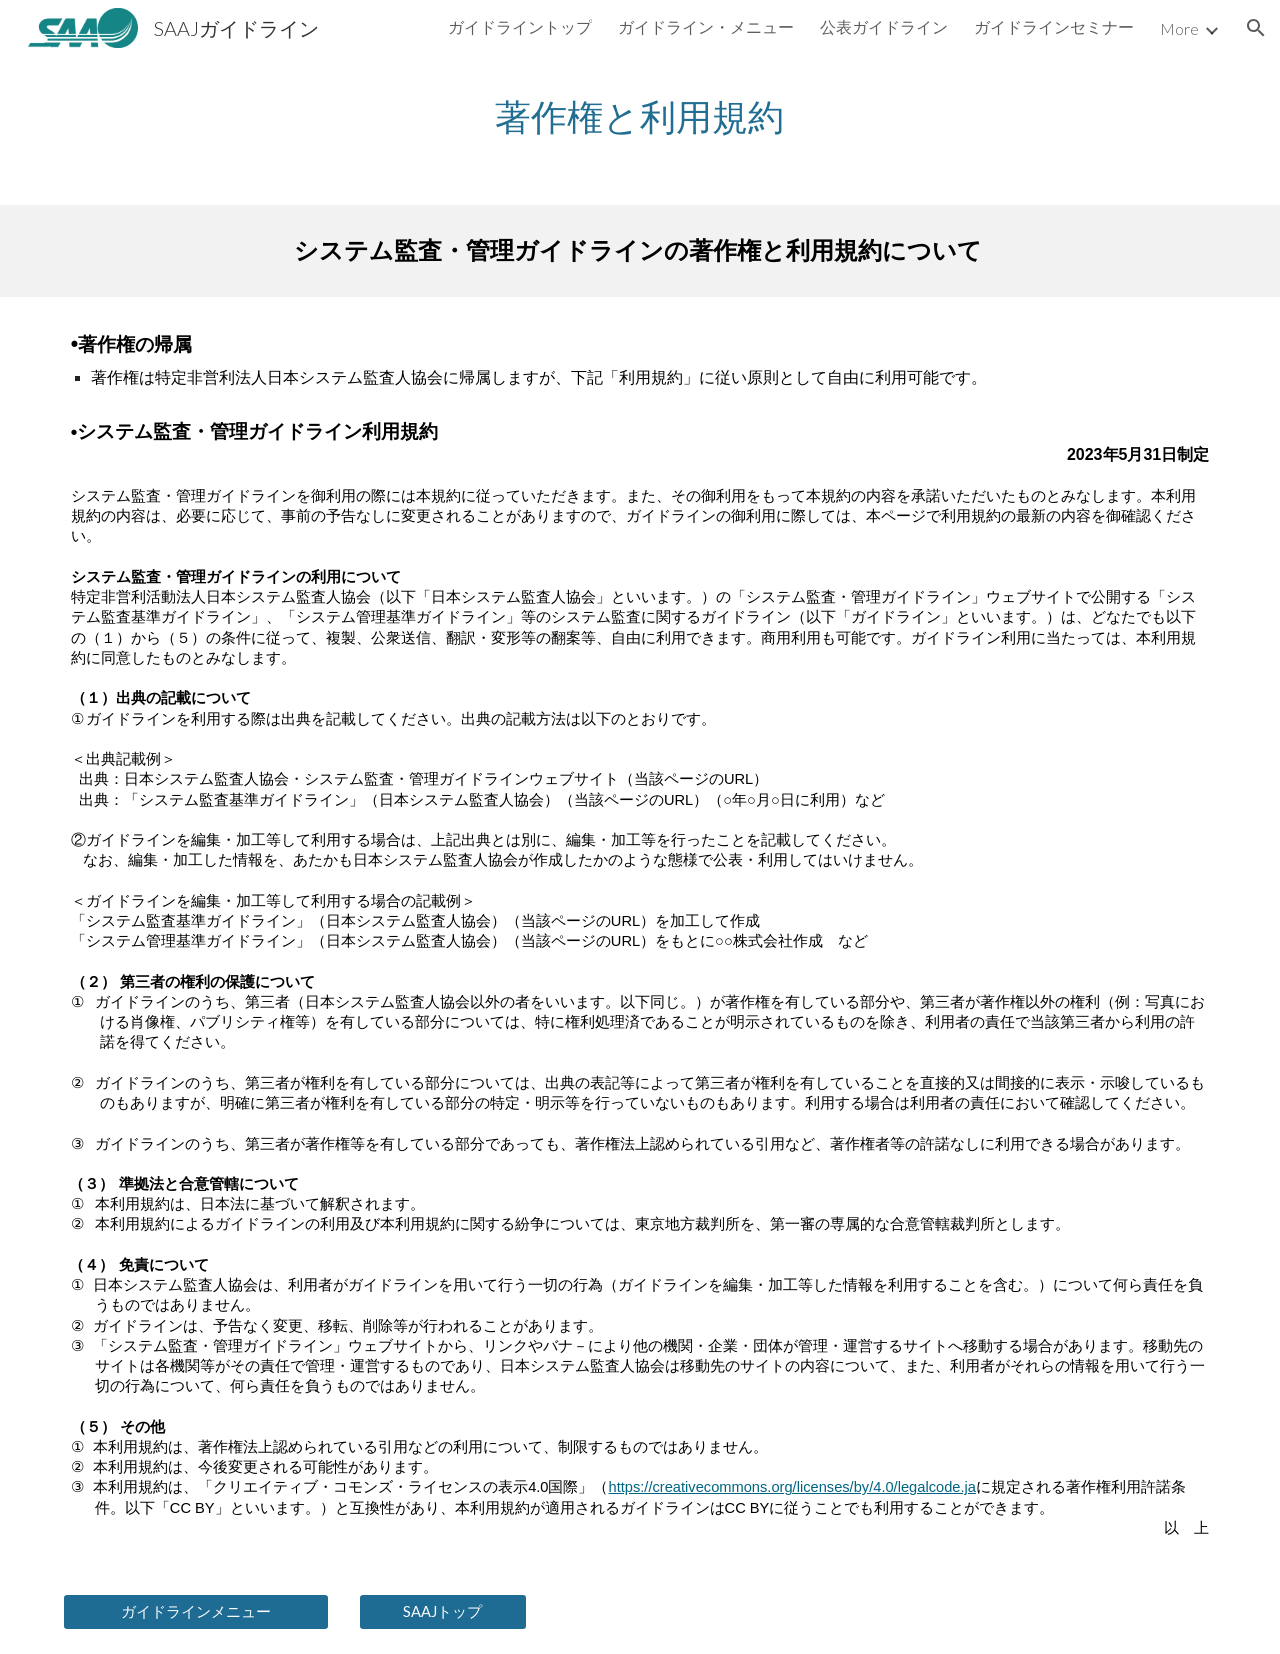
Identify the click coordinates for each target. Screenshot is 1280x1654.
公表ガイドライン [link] (884, 26)
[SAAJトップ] (443, 1612)
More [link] (1179, 28)
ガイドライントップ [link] (520, 26)
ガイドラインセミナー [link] (1054, 26)
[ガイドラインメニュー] (196, 1612)
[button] (1256, 28)
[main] (639, 116)
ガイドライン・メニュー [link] (706, 26)
